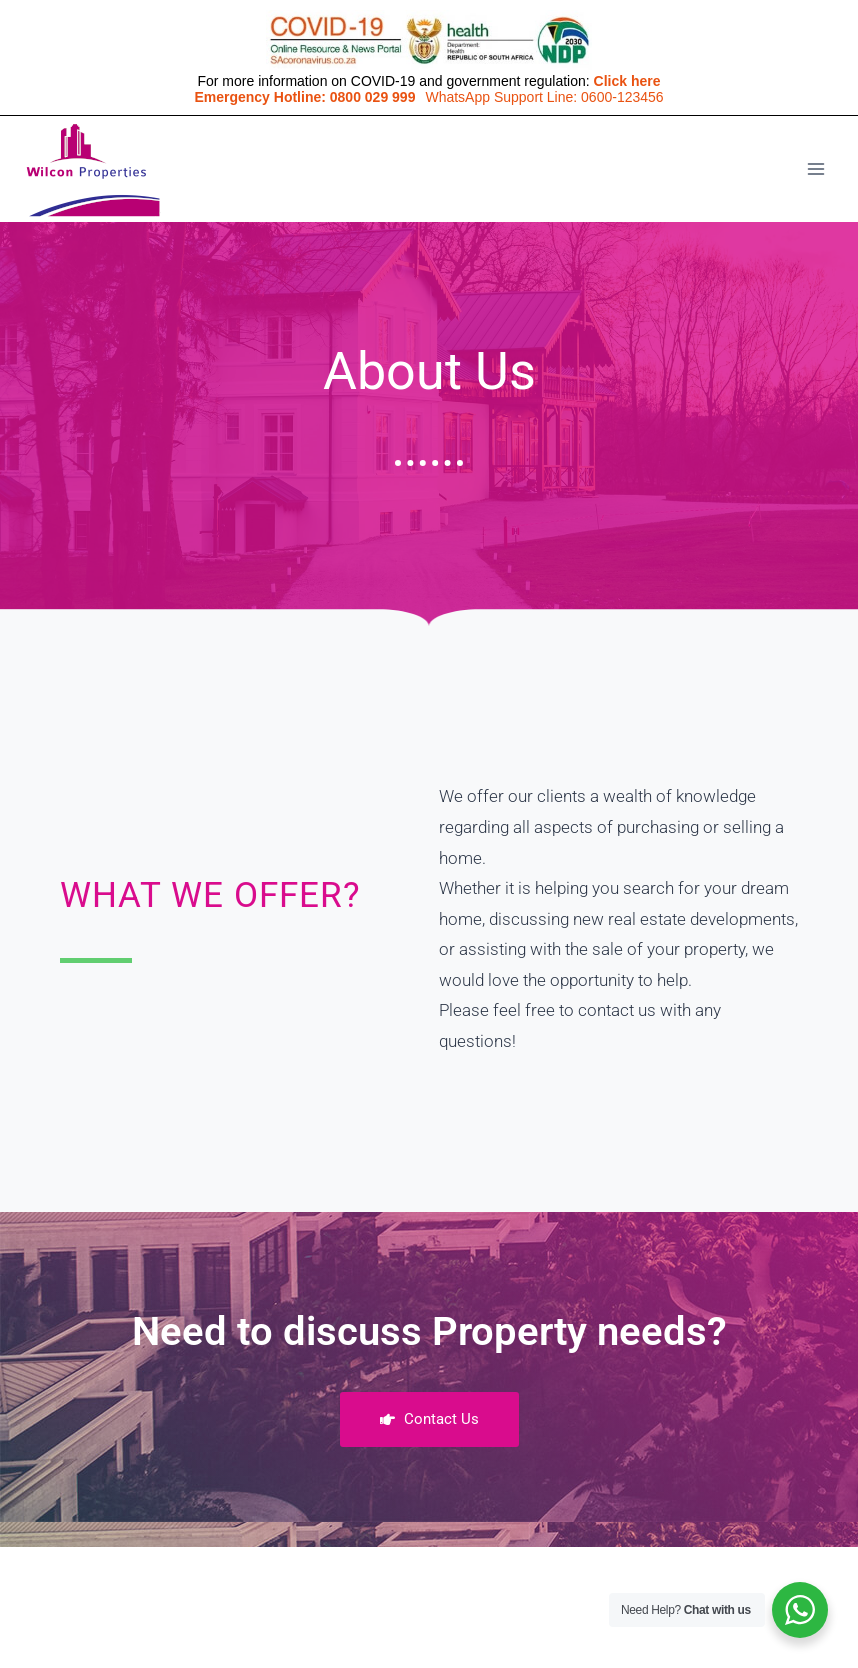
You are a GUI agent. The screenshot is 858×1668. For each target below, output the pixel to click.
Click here (627, 81)
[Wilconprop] (92, 169)
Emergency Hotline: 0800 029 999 (304, 97)
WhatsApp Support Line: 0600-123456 (544, 97)
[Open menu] (815, 168)
